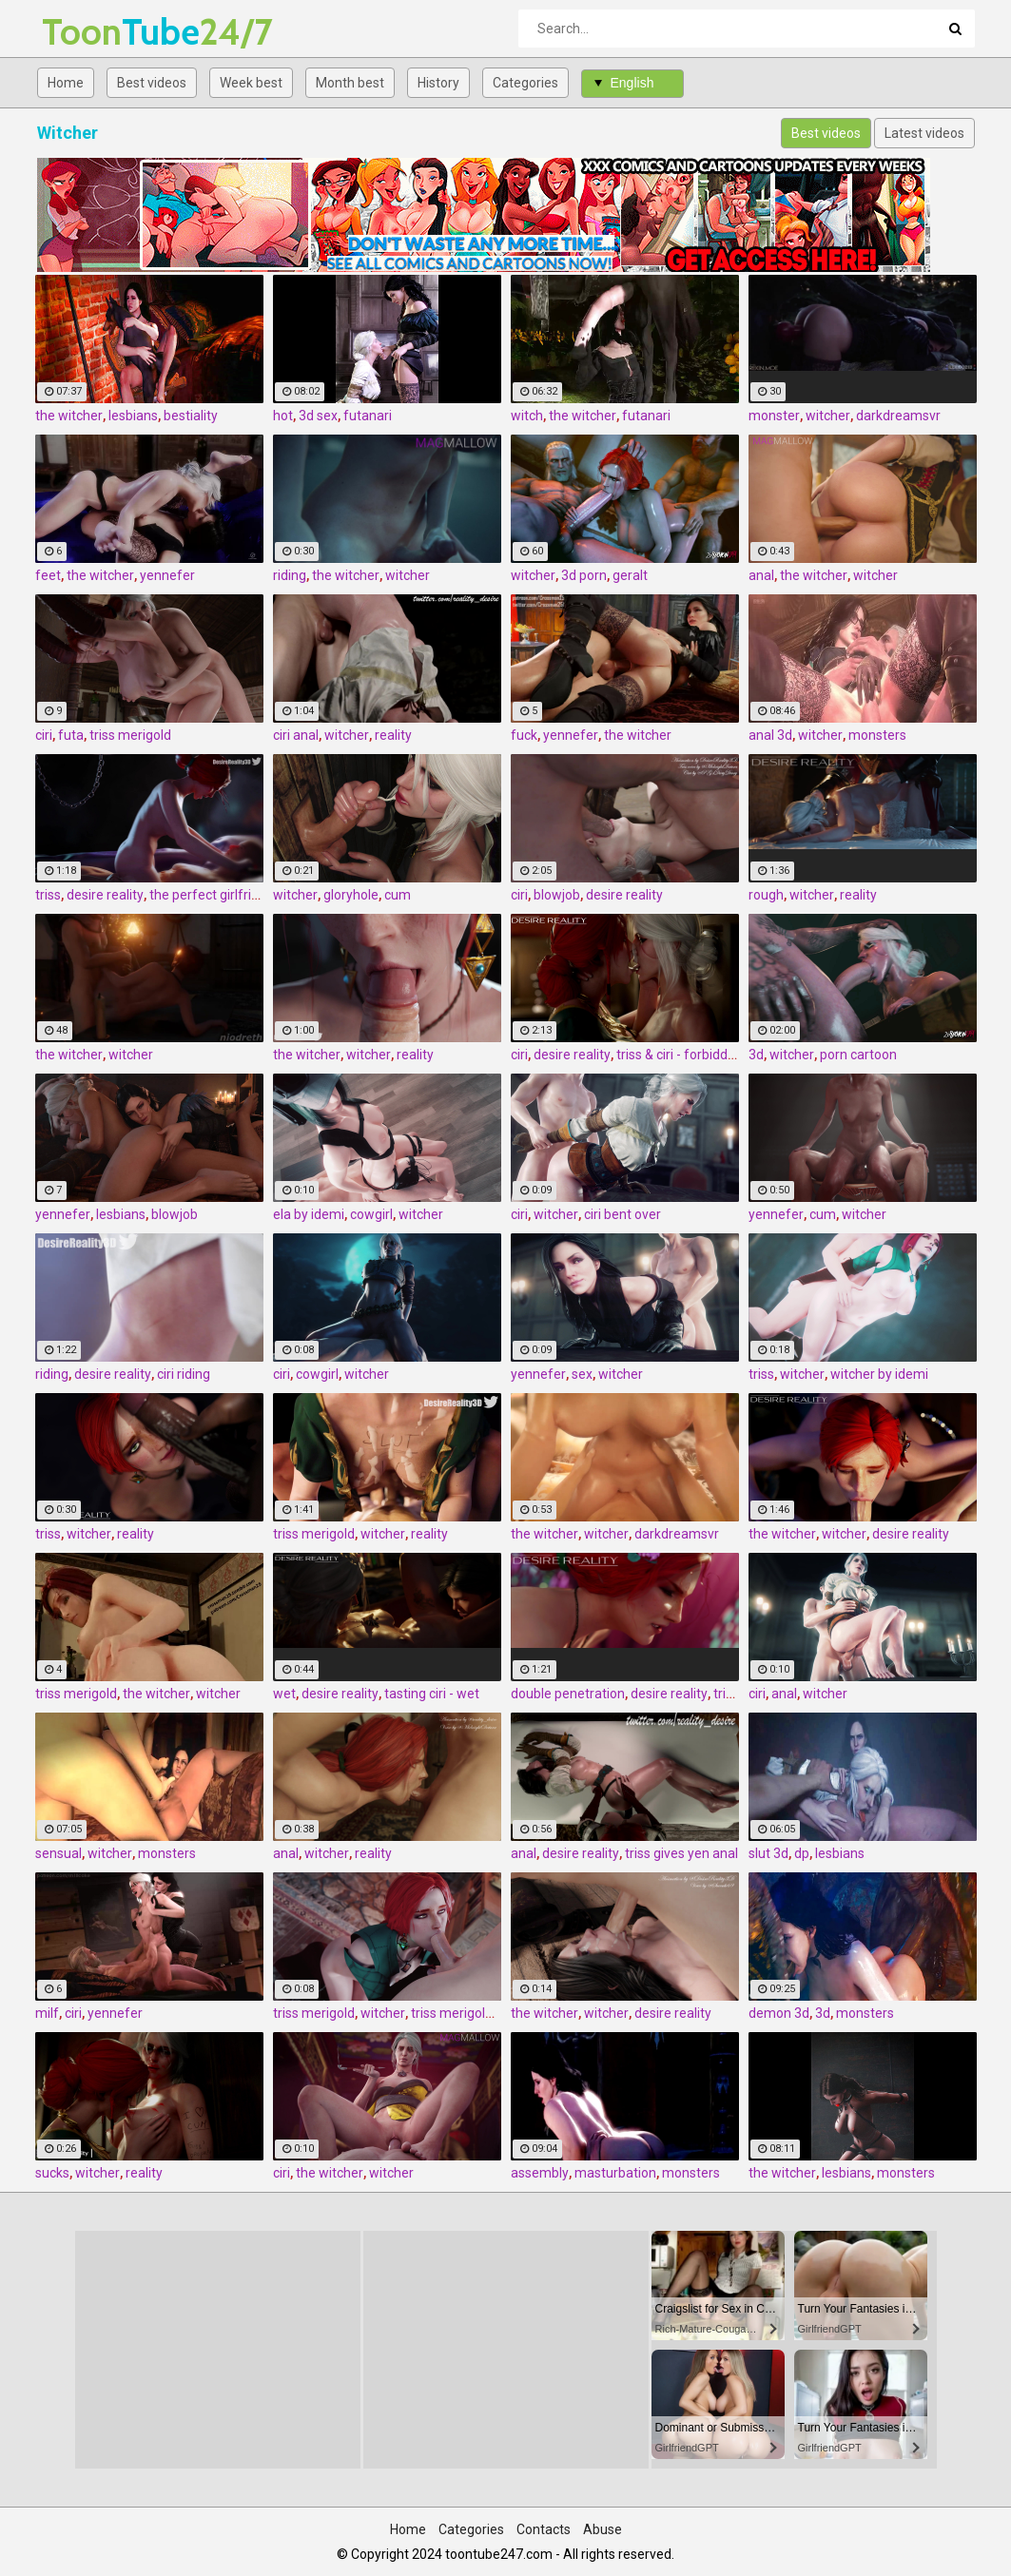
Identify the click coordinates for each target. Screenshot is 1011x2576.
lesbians (133, 415)
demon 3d (779, 2013)
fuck (524, 735)
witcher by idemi (879, 1374)
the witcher (69, 415)
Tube (92, 32)
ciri (43, 735)
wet (284, 1693)
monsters (877, 735)
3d (756, 1054)
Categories (525, 82)
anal (761, 575)
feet (48, 575)
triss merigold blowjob (476, 2013)
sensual (58, 1853)
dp (801, 1853)
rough (766, 894)
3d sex (318, 415)
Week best (251, 82)
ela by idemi (308, 1214)
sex (582, 1374)
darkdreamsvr (898, 415)
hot (283, 415)
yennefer (167, 575)
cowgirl (371, 1214)
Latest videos (924, 133)
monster (774, 415)
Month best (350, 82)
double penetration (568, 1693)
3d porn (584, 575)
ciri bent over (622, 1214)
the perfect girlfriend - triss (229, 894)
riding (289, 575)
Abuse (602, 2529)
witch (527, 415)
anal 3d (770, 735)
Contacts (543, 2529)
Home (66, 82)
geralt (630, 575)
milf (47, 2013)
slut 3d (768, 1853)
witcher (828, 415)
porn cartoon (858, 1054)
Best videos (151, 82)
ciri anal (296, 735)
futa (71, 735)
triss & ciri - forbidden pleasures (710, 1054)
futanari (367, 415)
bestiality (191, 415)
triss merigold (130, 735)
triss (48, 894)
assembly (540, 2172)
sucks (52, 2172)
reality (393, 735)
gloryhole (351, 894)
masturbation (615, 2172)
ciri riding (183, 1374)
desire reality (105, 894)
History (438, 82)
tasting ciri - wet (431, 1693)
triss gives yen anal (681, 1853)
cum (397, 894)
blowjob (557, 894)
